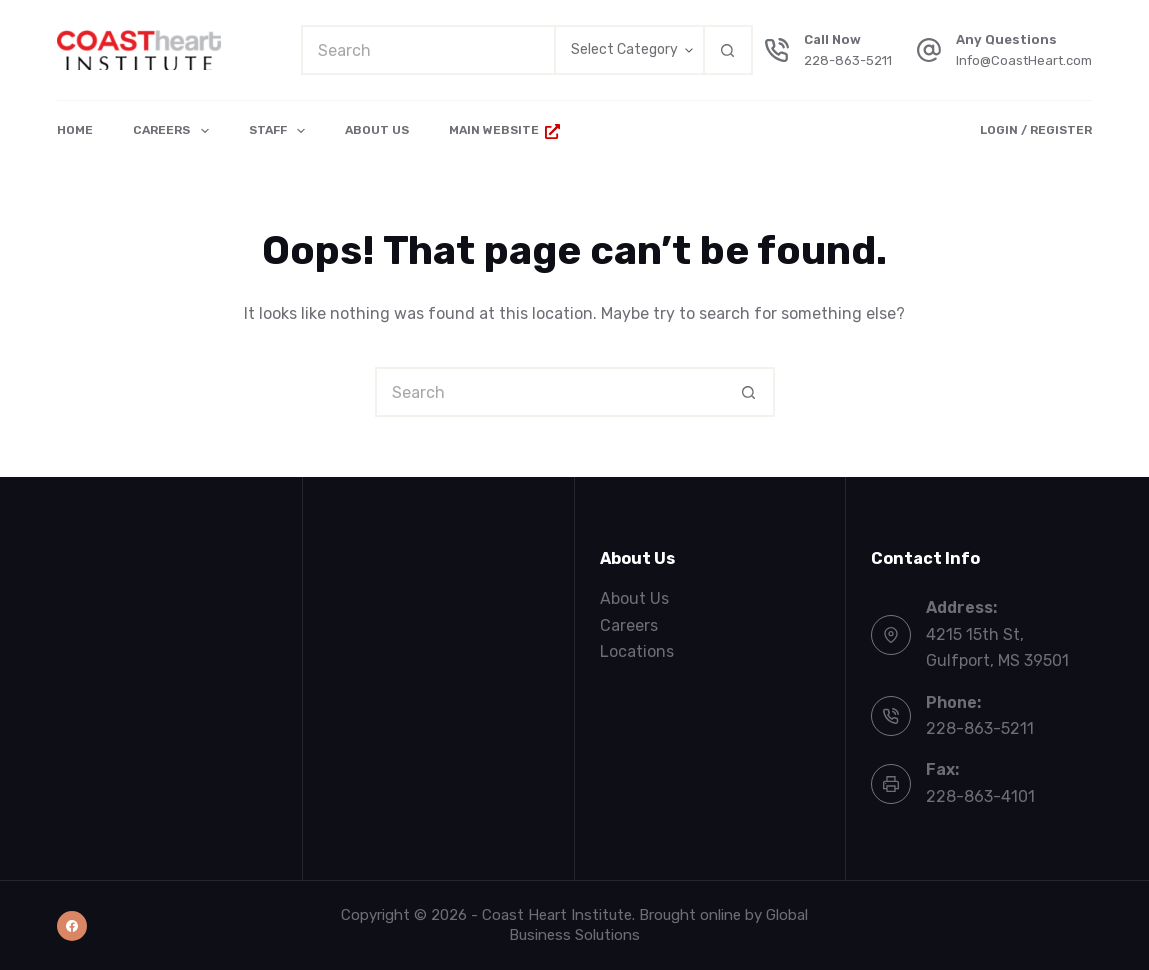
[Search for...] (427, 50)
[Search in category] (628, 50)
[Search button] (728, 50)
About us (377, 130)
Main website (504, 130)
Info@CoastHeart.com (1024, 60)
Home (75, 130)
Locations (637, 651)
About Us (634, 598)
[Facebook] (72, 926)
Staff (281, 131)
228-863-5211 (848, 60)
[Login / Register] (1036, 131)
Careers (174, 131)
